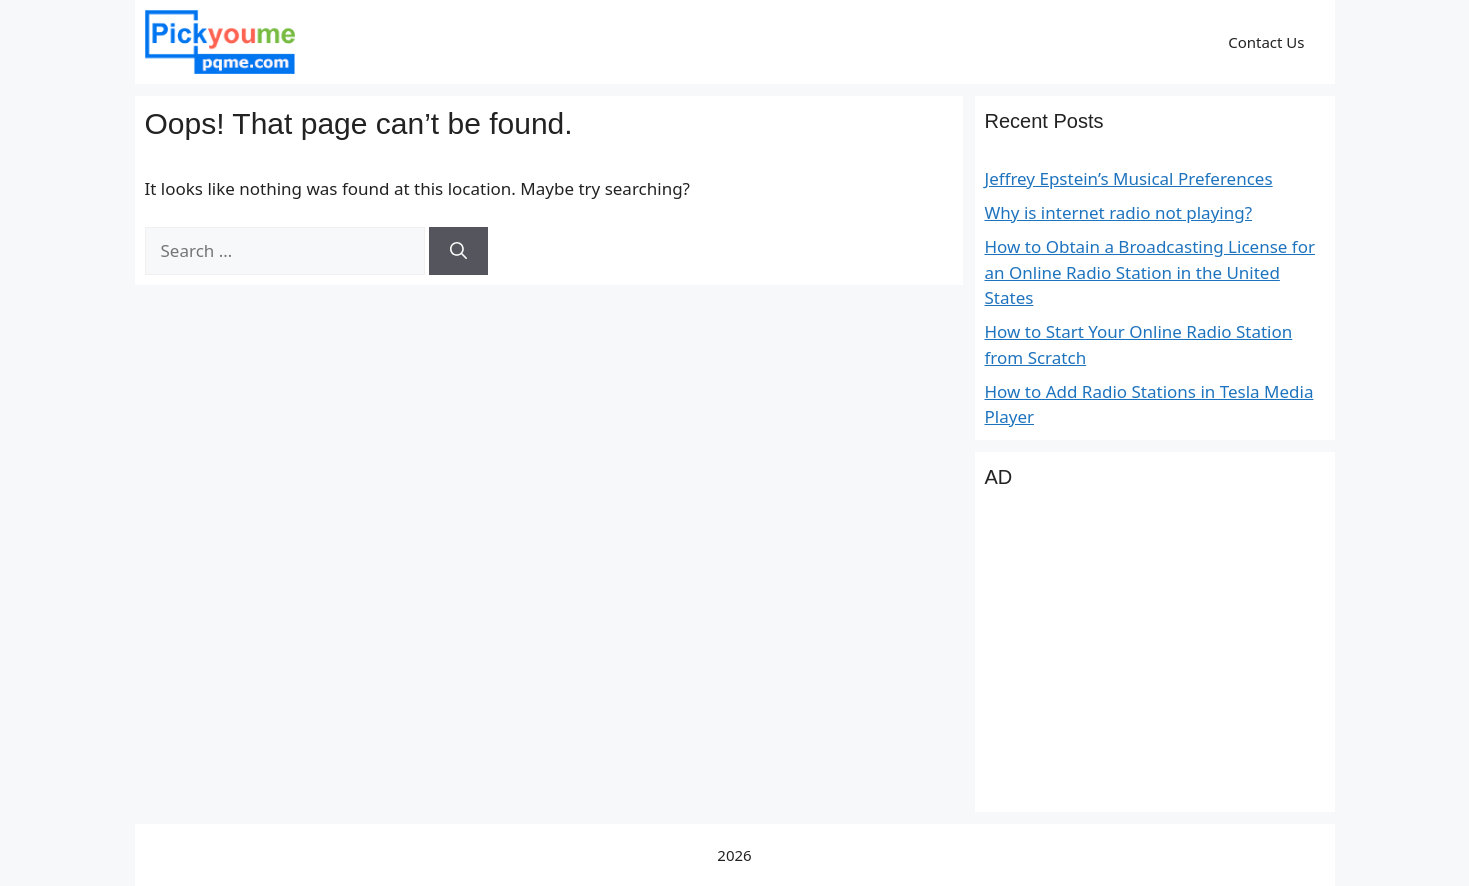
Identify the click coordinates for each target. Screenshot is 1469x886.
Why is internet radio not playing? (1119, 212)
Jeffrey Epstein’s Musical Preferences (1129, 178)
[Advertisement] (1155, 662)
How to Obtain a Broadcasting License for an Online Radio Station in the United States (1150, 272)
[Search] (458, 251)
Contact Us (1266, 42)
